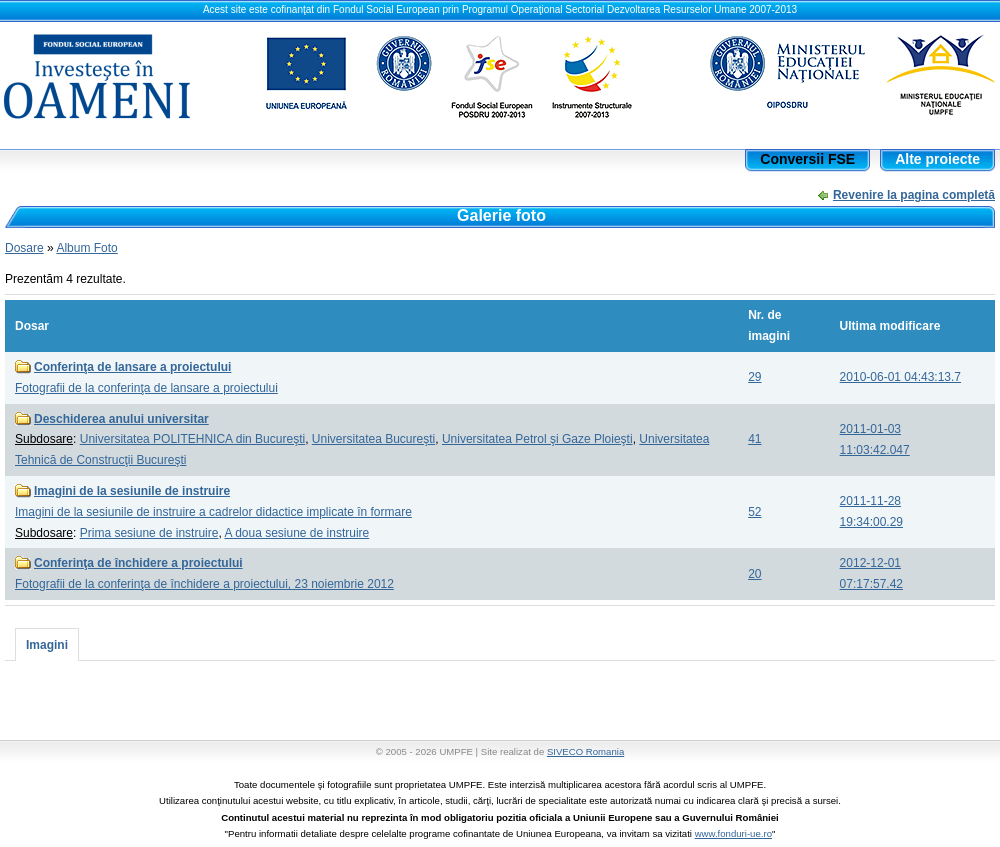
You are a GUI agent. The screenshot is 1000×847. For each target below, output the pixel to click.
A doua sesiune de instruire (296, 533)
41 (754, 439)
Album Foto (86, 248)
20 (754, 574)
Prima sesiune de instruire (149, 533)
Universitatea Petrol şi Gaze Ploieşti (537, 439)
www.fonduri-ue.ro (733, 833)
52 (754, 512)
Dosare (24, 248)
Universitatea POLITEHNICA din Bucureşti (192, 439)
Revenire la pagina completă (914, 195)
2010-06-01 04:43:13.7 (900, 377)
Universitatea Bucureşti (373, 439)
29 (754, 377)
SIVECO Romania (585, 751)
